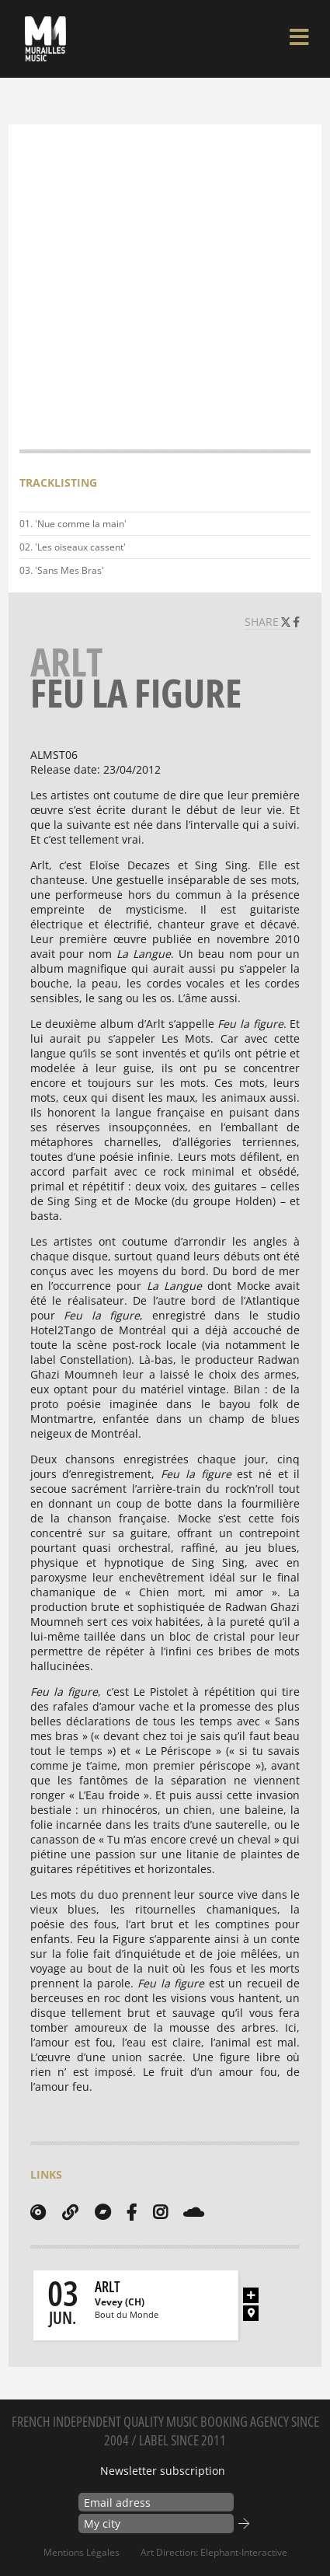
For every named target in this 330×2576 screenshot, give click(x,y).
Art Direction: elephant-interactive (214, 2552)
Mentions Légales (81, 2552)
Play (295, 524)
